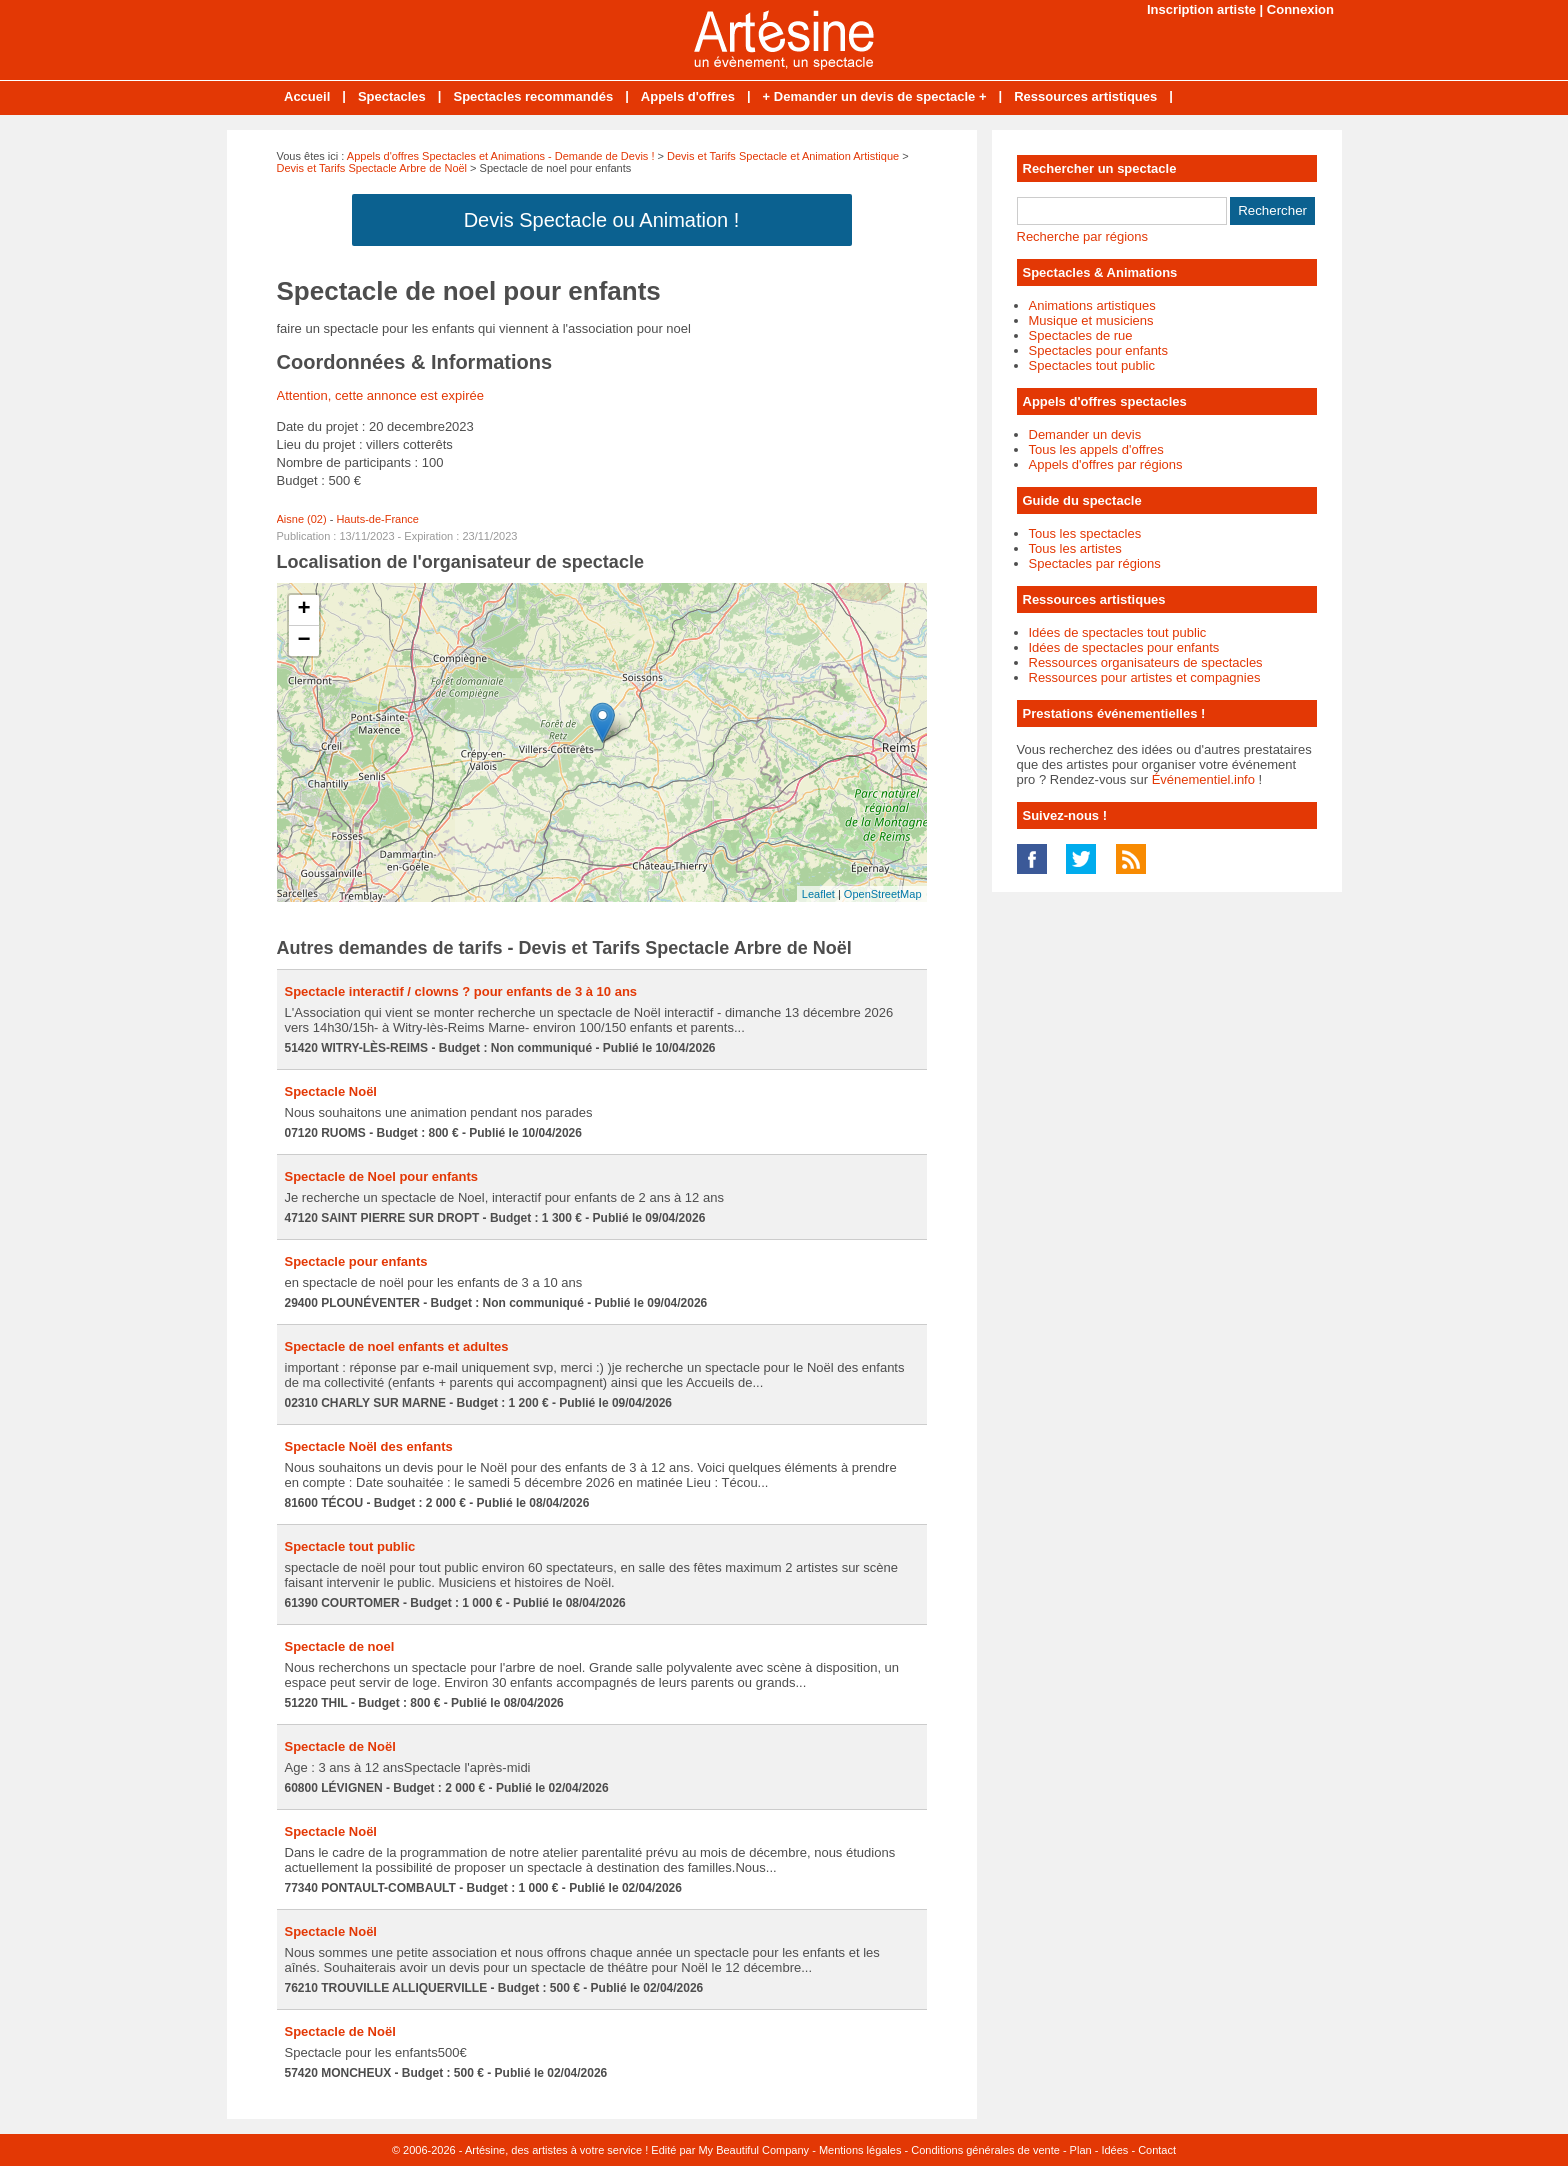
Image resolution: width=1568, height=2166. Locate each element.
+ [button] (303, 610)
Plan (1081, 2150)
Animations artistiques (1092, 305)
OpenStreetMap (883, 894)
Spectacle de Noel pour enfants (382, 1176)
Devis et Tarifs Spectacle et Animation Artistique (783, 156)
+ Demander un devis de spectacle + (875, 96)
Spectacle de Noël (340, 1746)
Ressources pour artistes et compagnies (1145, 677)
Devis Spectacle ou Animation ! (602, 220)
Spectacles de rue (1081, 335)
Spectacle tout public (350, 1546)
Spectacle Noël (331, 1091)
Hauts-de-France (377, 519)
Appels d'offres (688, 96)
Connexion (1300, 9)
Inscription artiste (1201, 9)
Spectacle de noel (340, 1646)
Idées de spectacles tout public (1118, 632)
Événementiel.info (1203, 779)
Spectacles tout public (1092, 365)
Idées (1114, 2150)
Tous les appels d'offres (1096, 449)
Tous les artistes (1075, 548)
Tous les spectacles (1085, 533)
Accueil (307, 96)
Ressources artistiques (1085, 96)
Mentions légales (860, 2150)
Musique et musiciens (1091, 320)
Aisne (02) (302, 519)
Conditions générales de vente (985, 2150)
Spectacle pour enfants (356, 1261)
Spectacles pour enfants (1098, 350)
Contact (1157, 2150)
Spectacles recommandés (533, 96)
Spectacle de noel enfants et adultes (397, 1346)
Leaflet (818, 894)
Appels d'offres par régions (1106, 464)
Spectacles (392, 96)
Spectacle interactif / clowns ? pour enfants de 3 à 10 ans (461, 991)
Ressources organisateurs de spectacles (1146, 662)
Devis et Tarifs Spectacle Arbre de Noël (372, 168)
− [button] (303, 641)
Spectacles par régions (1095, 563)
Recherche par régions (1083, 236)
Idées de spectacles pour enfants (1124, 647)
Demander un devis (1085, 434)
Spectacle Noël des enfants (369, 1446)
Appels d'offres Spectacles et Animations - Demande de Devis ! (501, 156)
